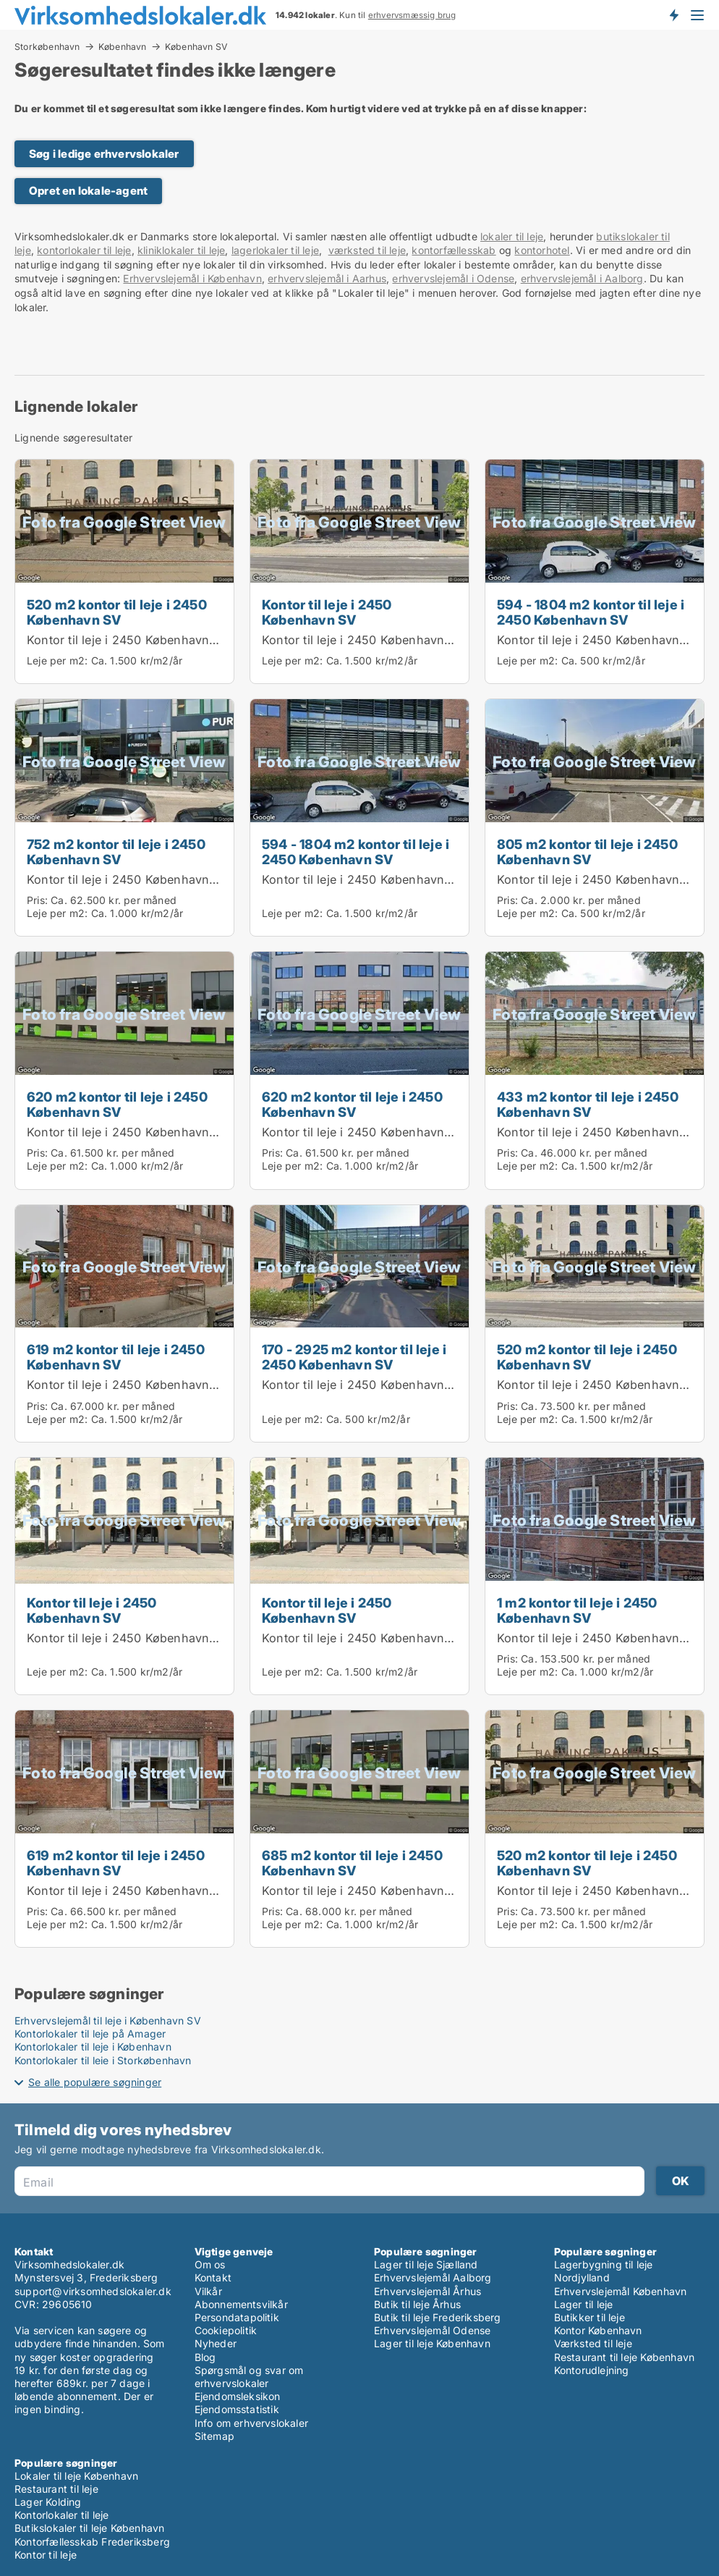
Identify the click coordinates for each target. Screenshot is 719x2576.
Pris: (39, 900)
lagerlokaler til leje (275, 250)
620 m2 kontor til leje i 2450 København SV (117, 1104)
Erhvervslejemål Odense (432, 2330)
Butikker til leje (589, 2317)
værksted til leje (367, 250)
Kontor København (598, 2330)
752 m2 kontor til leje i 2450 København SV (116, 851)
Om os (210, 2264)
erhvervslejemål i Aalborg (582, 278)
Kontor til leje (45, 2554)
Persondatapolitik (237, 2317)
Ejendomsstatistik (237, 2409)
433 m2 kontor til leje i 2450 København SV (587, 1104)
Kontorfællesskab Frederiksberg (92, 2541)
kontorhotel (541, 250)
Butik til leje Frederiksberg (437, 2317)
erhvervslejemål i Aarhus (327, 278)
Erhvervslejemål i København (192, 278)
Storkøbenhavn (47, 46)
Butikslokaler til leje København (89, 2528)
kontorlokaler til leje (84, 250)
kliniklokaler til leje (181, 250)
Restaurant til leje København (624, 2357)
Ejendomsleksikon (238, 2396)
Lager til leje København (432, 2343)
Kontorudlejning (591, 2370)
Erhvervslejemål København (620, 2291)
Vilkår (208, 2291)
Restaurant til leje (56, 2489)
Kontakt (213, 2277)
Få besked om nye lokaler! (673, 14)
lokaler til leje (511, 236)
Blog (205, 2357)
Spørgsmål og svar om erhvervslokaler (249, 2376)
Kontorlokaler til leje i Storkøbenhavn (103, 2060)
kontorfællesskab (453, 250)
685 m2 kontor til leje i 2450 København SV (352, 1862)
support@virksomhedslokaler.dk (92, 2291)
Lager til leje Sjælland (426, 2264)
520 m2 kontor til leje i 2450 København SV (117, 612)
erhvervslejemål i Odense (453, 278)
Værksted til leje (593, 2343)
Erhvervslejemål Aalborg (433, 2277)
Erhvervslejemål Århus (427, 2291)
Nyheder (216, 2343)
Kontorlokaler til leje (61, 2515)
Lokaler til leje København (76, 2476)
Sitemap (214, 2436)
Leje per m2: (57, 660)
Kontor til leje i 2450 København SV (128, 640)
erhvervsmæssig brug (412, 15)
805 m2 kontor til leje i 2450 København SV (587, 851)
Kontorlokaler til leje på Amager (90, 2033)
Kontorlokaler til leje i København (92, 2046)
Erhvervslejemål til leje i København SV (107, 2020)
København (122, 46)
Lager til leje (583, 2304)
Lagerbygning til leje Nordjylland (603, 2271)
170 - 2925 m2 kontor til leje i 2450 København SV (354, 1356)
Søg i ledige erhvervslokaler (104, 154)
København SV (196, 47)
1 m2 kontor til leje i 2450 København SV (577, 1610)
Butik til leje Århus (417, 2304)
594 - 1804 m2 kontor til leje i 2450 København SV (590, 612)
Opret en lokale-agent (88, 191)
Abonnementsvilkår (241, 2304)
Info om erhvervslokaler (252, 2423)
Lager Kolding (48, 2502)
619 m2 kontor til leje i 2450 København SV (116, 1356)
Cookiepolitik (226, 2330)
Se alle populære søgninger (94, 2082)
